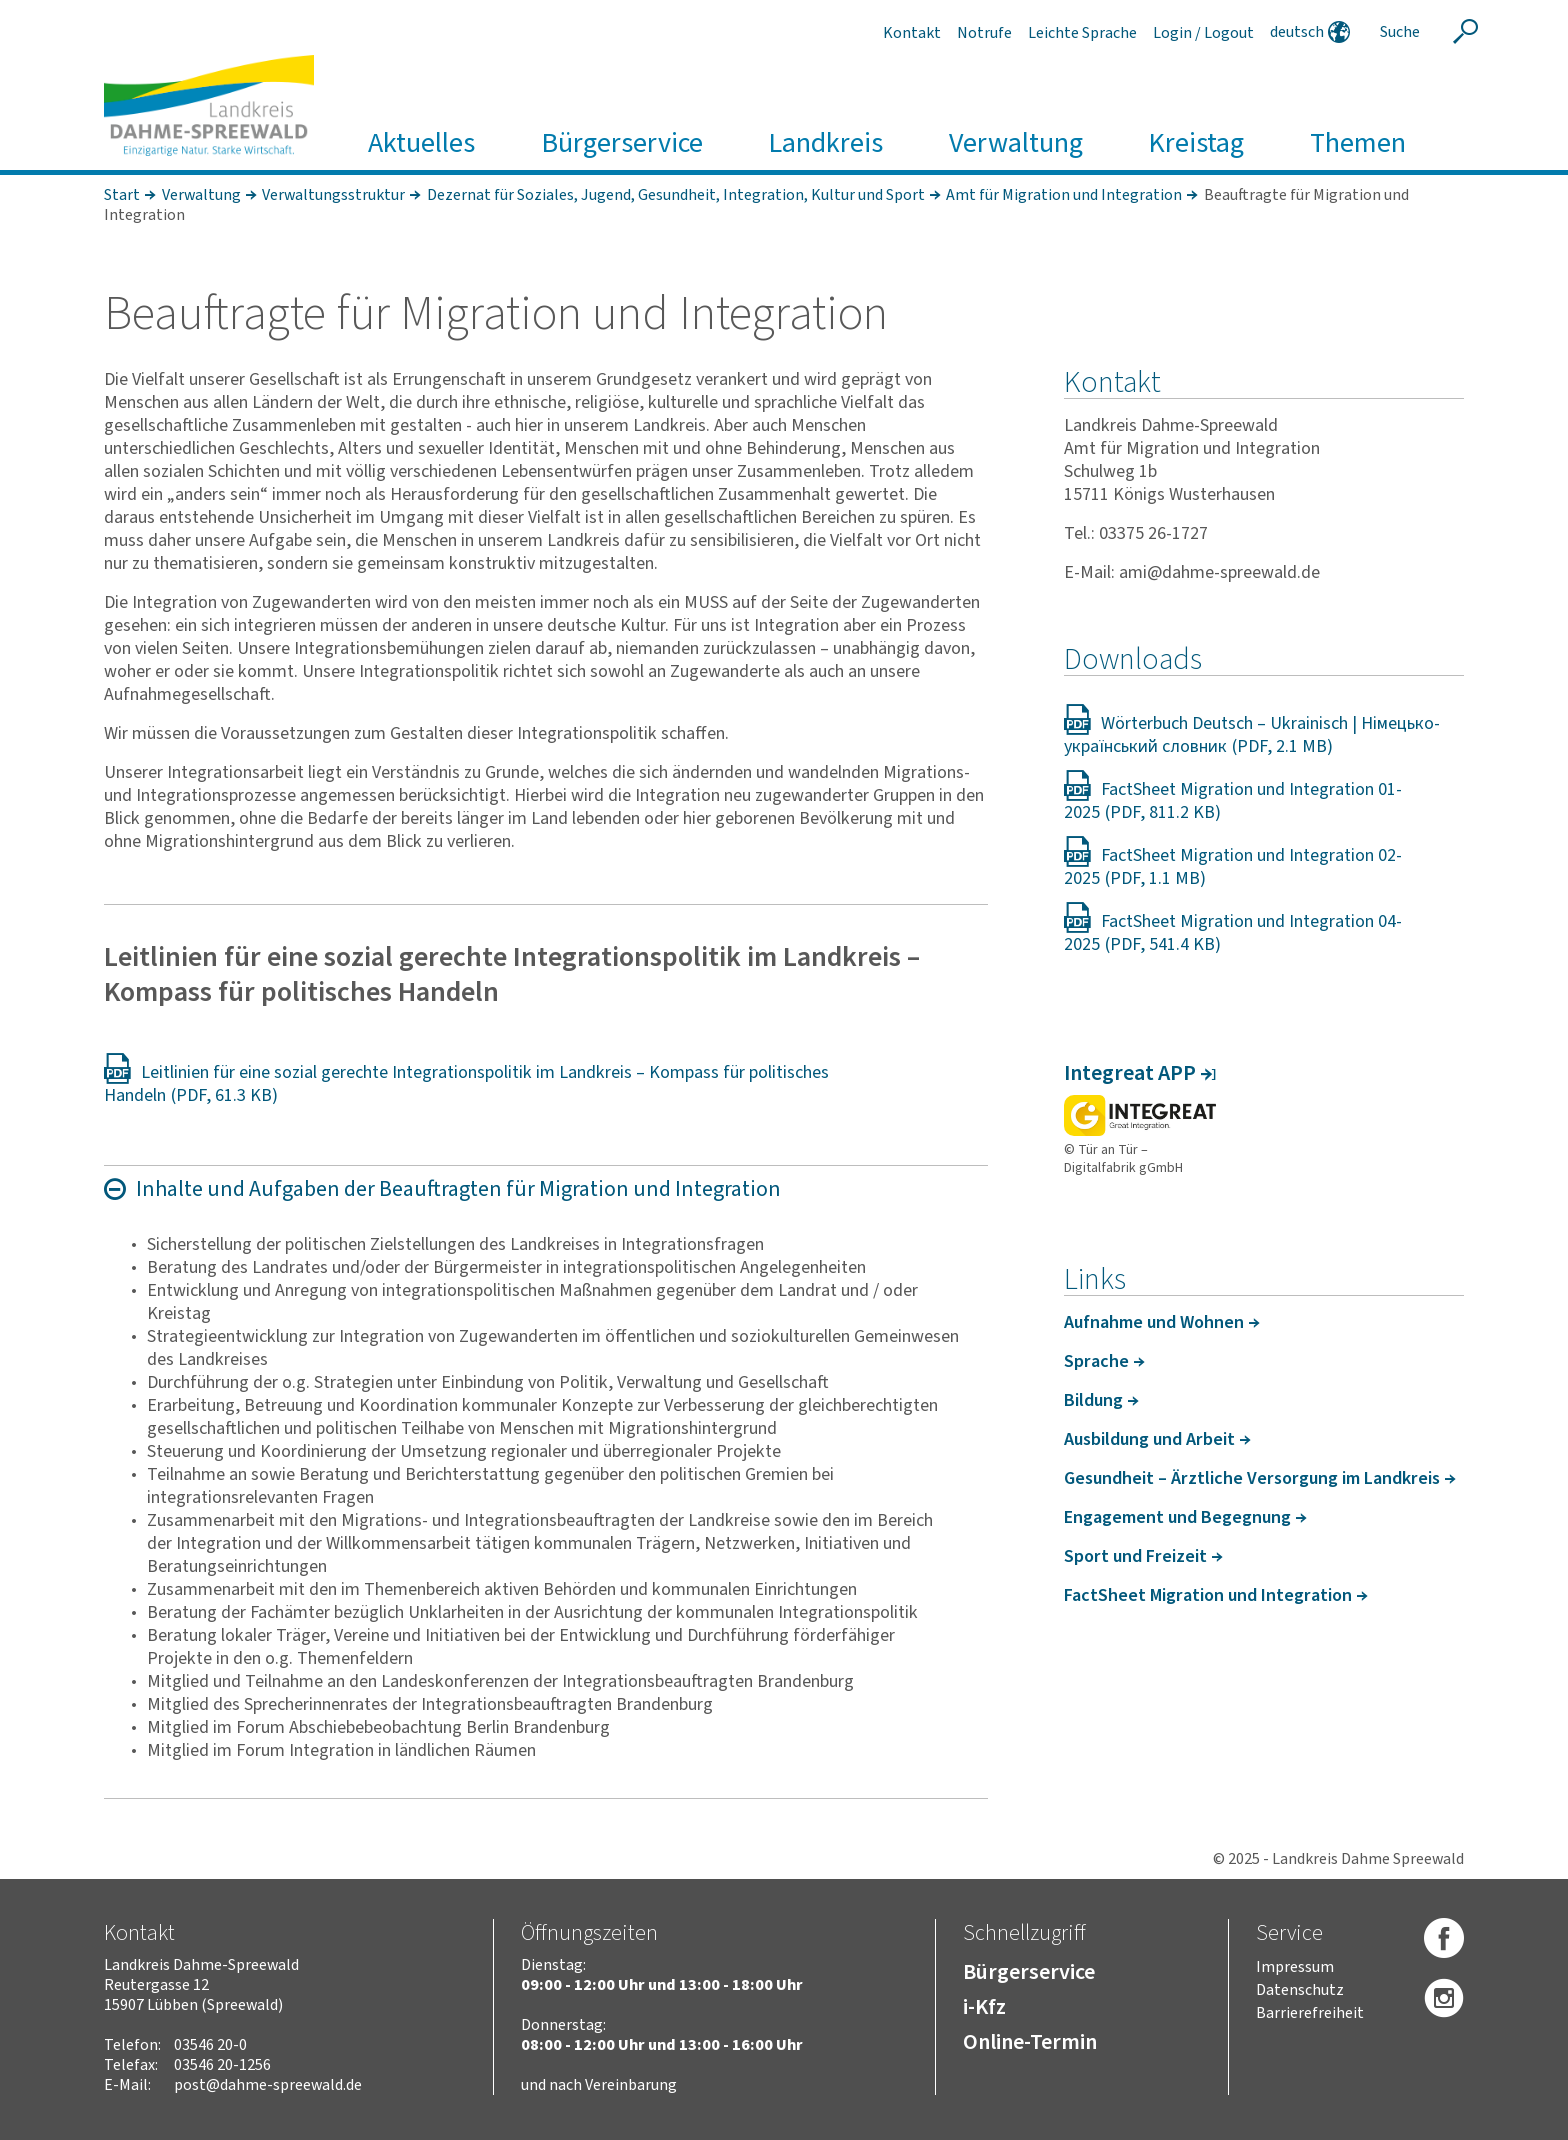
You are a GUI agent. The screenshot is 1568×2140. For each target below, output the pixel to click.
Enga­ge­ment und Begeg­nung (1177, 1517)
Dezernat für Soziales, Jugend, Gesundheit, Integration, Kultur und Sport (676, 195)
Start (122, 195)
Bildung (1093, 1400)
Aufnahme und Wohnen (1154, 1322)
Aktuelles (421, 143)
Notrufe (984, 33)
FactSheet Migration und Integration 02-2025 (1233, 867)
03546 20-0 (210, 2045)
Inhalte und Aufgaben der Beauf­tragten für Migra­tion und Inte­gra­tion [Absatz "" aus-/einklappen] (458, 1189)
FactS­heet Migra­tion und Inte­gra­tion (1208, 1595)
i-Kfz (984, 2007)
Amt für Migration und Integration (1064, 195)
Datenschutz (1300, 1990)
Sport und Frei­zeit (1135, 1556)
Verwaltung (1016, 143)
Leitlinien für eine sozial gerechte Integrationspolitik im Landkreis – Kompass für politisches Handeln (466, 1084)
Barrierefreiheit (1310, 2013)
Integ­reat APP (1130, 1073)
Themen (1358, 143)
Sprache (1096, 1361)
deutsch (1297, 32)
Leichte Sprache (1082, 33)
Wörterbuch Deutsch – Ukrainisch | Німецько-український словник (1252, 735)
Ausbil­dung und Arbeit (1149, 1439)
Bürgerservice (622, 143)
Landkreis (825, 143)
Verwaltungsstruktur (333, 195)
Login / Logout (1203, 33)
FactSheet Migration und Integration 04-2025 (1233, 933)
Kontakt (912, 33)
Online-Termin (1030, 2042)
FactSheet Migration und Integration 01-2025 (1233, 801)
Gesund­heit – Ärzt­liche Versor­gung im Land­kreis (1252, 1478)
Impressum (1295, 1967)
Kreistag (1196, 143)
